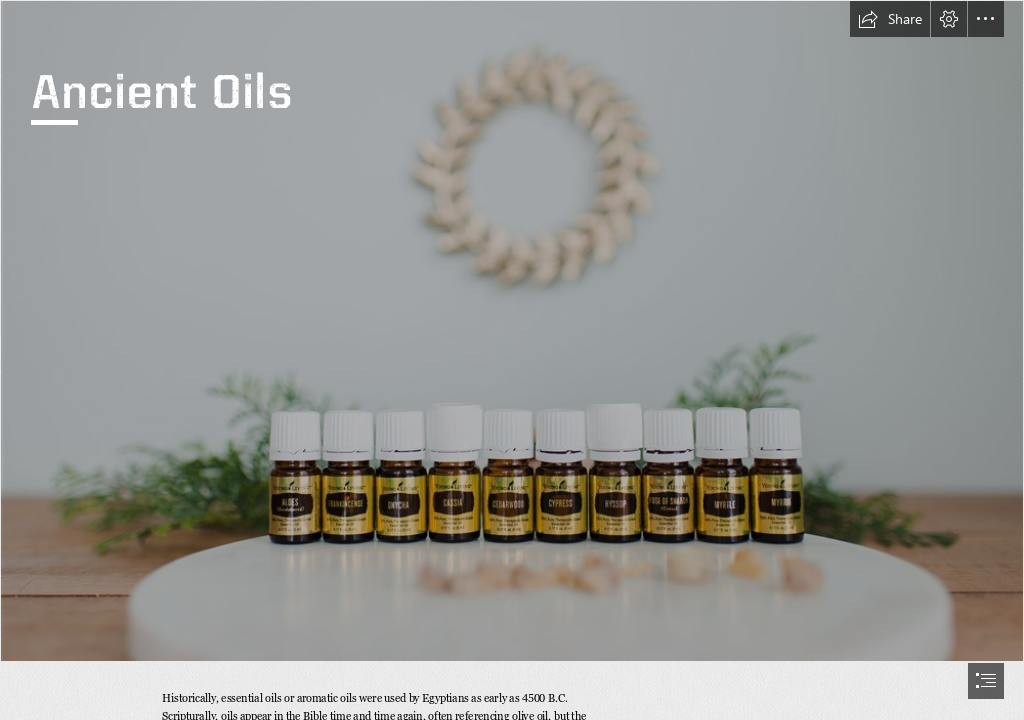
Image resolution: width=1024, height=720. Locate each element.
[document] (512, 360)
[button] (890, 19)
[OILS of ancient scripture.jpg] (512, 331)
